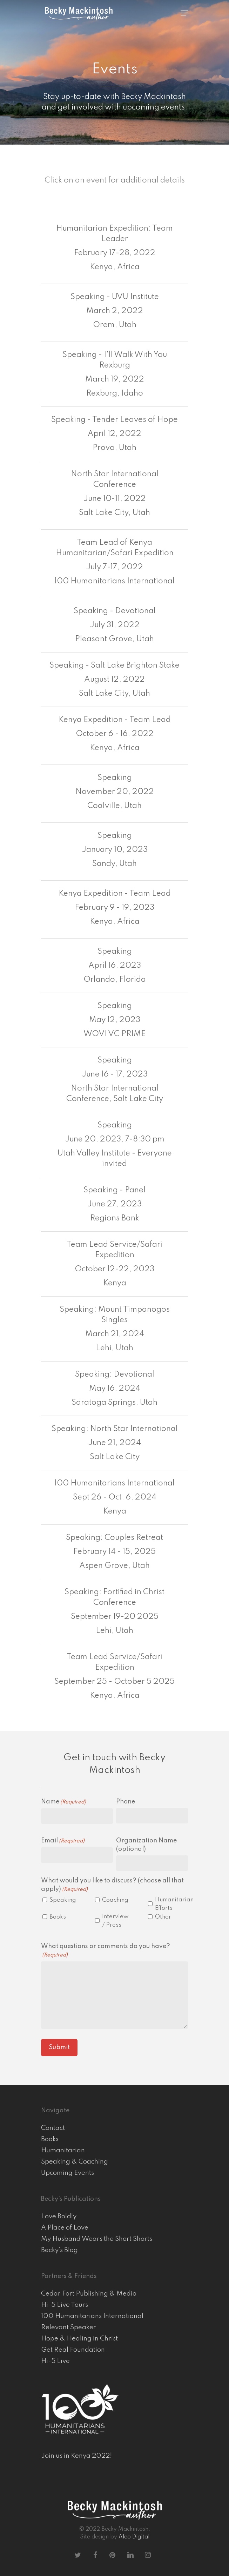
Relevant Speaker (68, 2327)
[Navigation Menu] (184, 12)
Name (63, 1802)
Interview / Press (115, 1921)
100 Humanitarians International (92, 2316)
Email (63, 1841)
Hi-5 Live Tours (64, 2305)
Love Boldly (58, 2216)
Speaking (62, 1900)
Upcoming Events (67, 2173)
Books (57, 1917)
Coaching (115, 1900)
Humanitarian (63, 2150)
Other (163, 1917)
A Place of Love (64, 2227)
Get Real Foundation (73, 2349)
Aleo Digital (134, 2537)
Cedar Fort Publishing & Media (89, 2293)
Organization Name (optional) (146, 1844)
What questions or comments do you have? (105, 1951)
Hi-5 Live (55, 2361)
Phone (125, 1802)
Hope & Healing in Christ (79, 2338)
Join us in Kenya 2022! (76, 2455)
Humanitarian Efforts (170, 1904)
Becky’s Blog (59, 2250)
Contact (53, 2128)
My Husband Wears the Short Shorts (96, 2239)
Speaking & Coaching (74, 2161)
